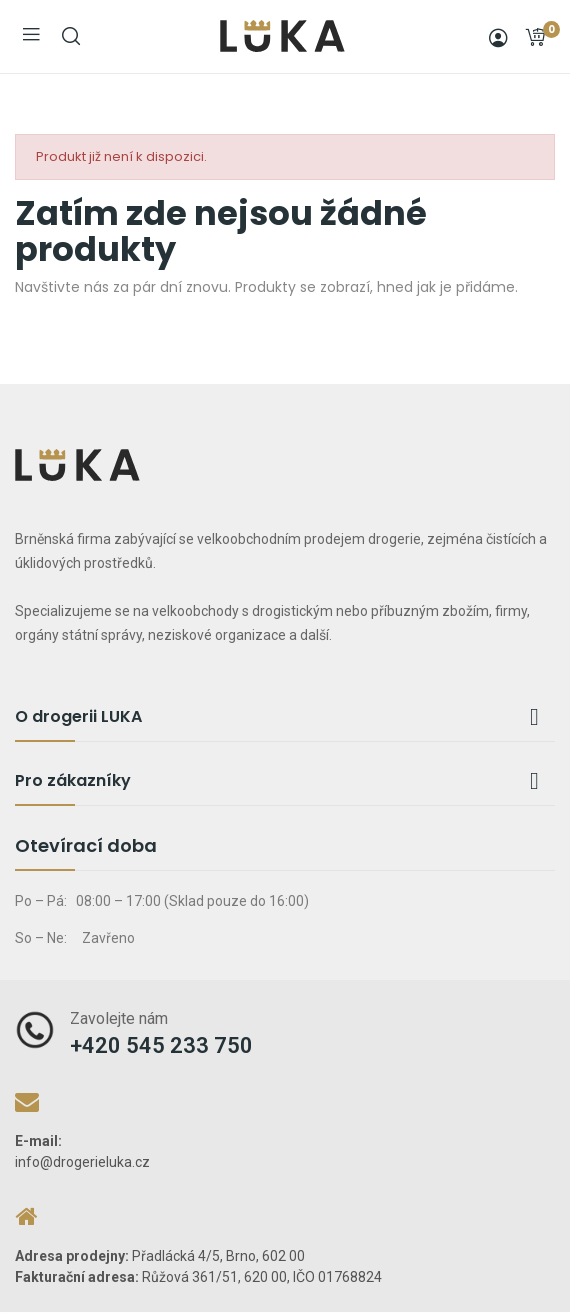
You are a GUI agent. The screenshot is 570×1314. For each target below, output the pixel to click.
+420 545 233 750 (161, 1045)
